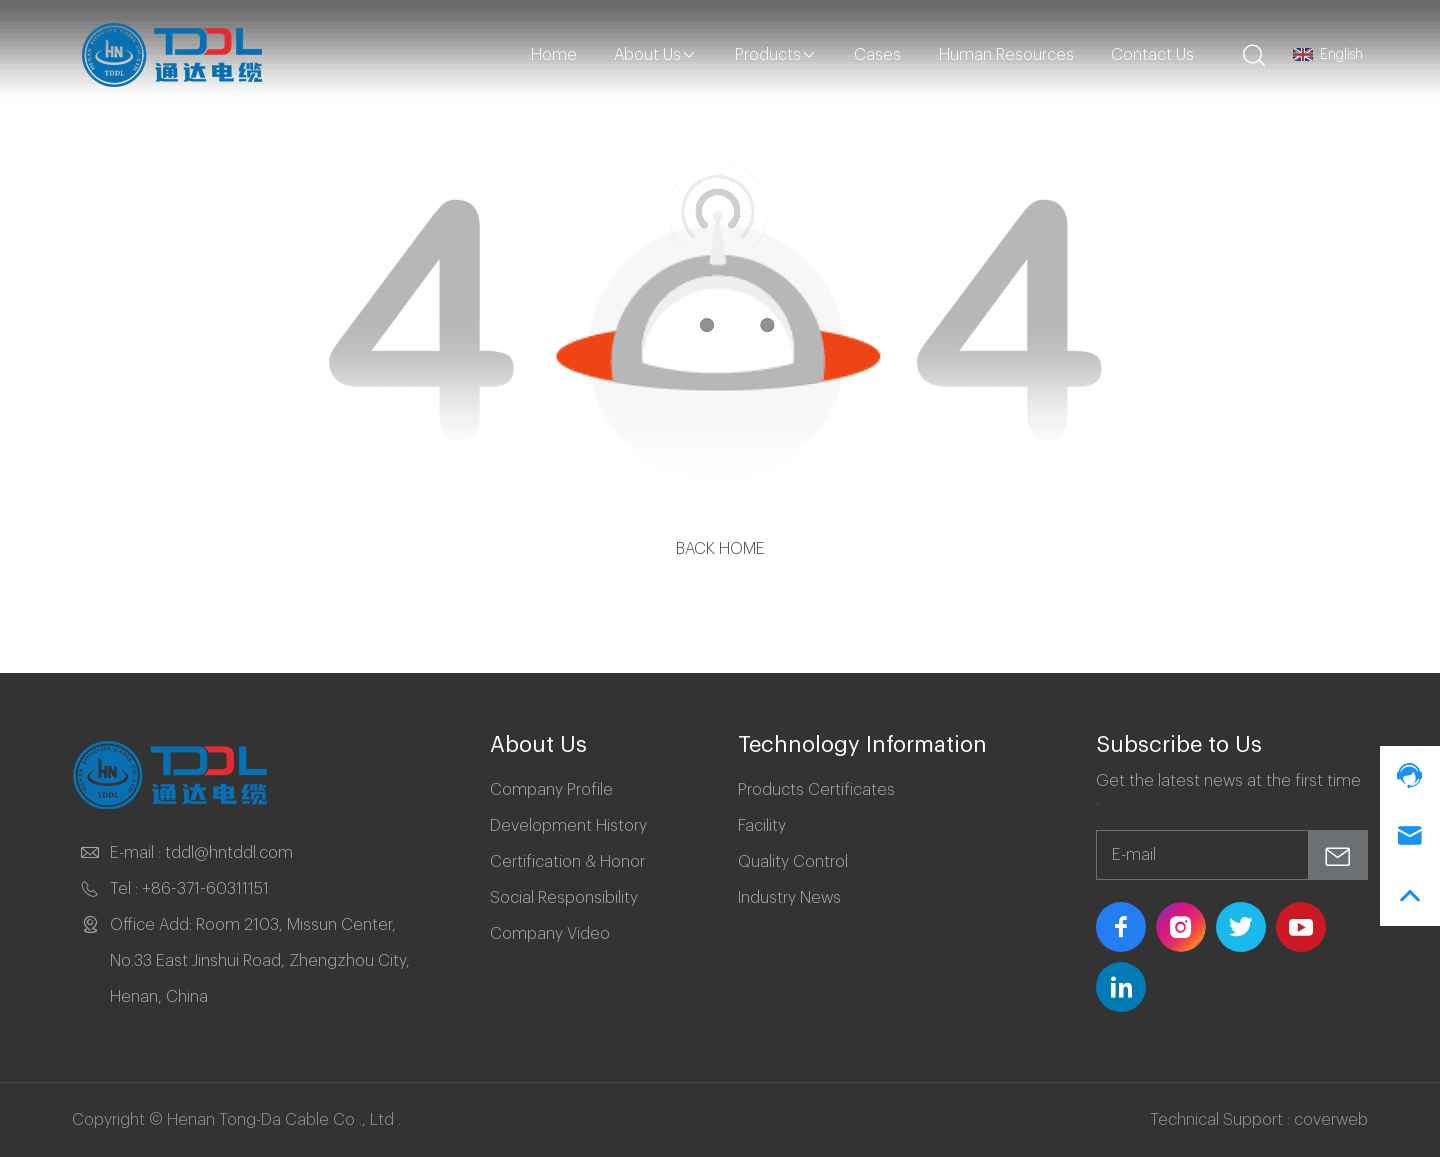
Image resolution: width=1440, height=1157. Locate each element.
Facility (762, 826)
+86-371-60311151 (205, 889)
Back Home (720, 549)
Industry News (789, 898)
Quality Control (793, 862)
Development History (568, 826)
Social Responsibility (564, 898)
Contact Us (1152, 55)
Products (776, 55)
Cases (877, 55)
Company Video (550, 934)
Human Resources (1006, 55)
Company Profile (551, 790)
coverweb (1331, 1120)
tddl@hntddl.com (229, 853)
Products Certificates (816, 790)
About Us (655, 55)
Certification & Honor (567, 862)
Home (554, 55)
